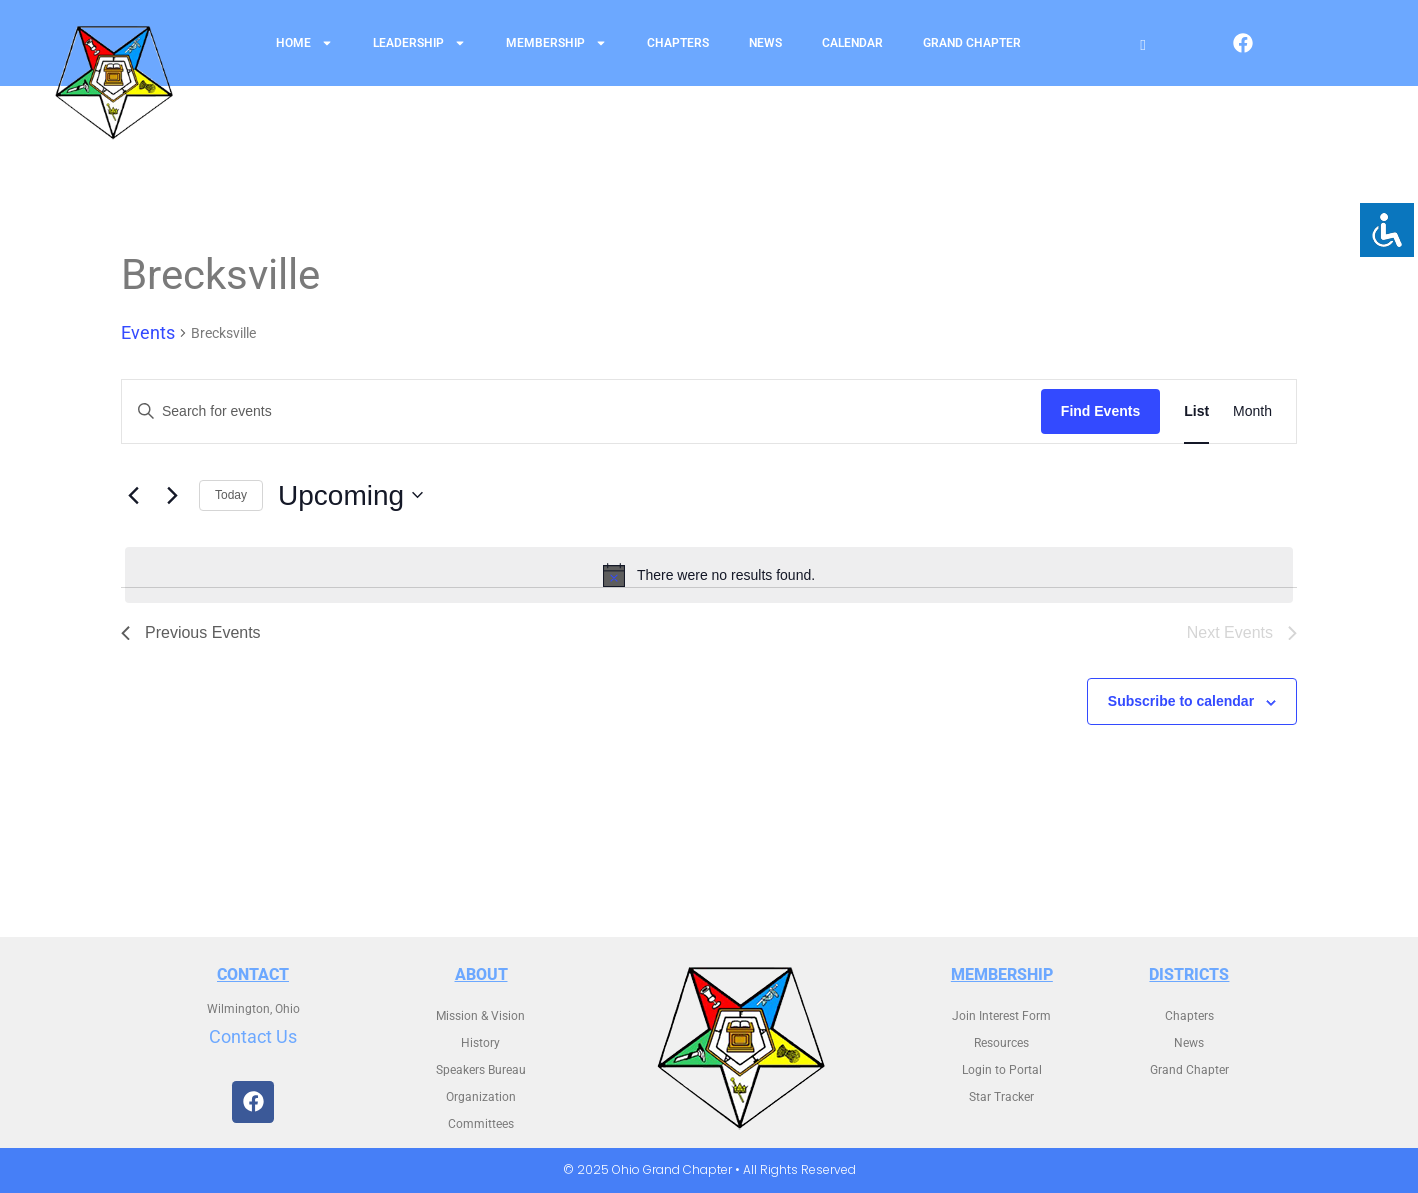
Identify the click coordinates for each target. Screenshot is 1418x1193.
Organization (481, 1097)
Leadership (419, 43)
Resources (1001, 1043)
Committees (481, 1124)
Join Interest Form (1001, 1016)
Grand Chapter (972, 43)
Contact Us (253, 1036)
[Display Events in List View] (1196, 411)
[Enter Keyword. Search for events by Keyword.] (581, 411)
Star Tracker (1001, 1097)
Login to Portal (1002, 1070)
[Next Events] (172, 495)
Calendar (852, 43)
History (480, 1043)
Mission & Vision (480, 1016)
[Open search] (1142, 45)
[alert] (709, 575)
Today (231, 495)
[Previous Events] (133, 495)
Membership (556, 43)
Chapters (678, 43)
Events (148, 332)
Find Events (1100, 411)
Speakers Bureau (481, 1070)
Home (304, 43)
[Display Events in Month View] (1252, 411)
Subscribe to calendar (1181, 701)
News (765, 43)
